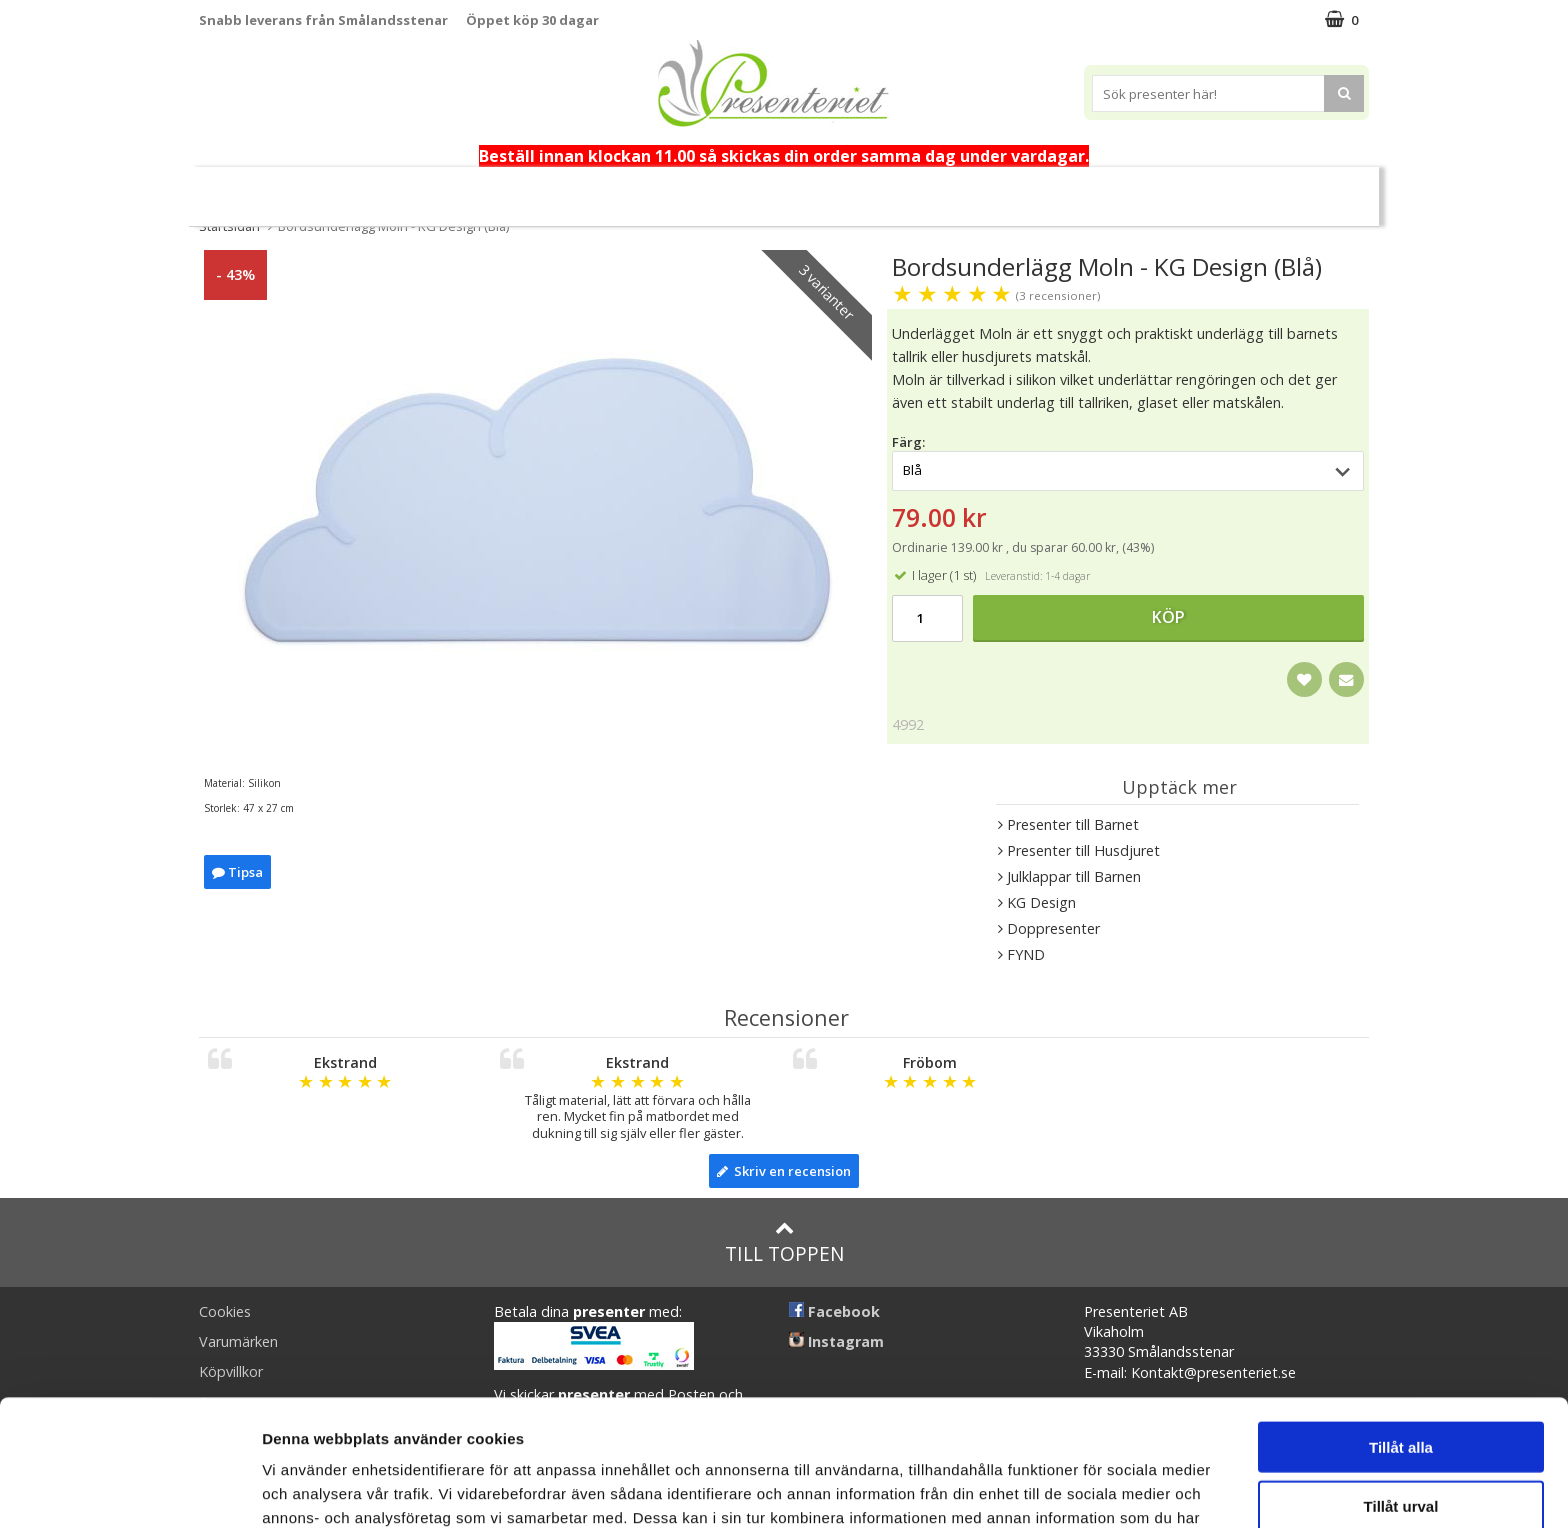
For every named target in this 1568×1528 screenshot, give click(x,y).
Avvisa (1401, 1445)
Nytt (294, 188)
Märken (1196, 187)
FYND (1271, 188)
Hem (877, 187)
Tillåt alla (1401, 1328)
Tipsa (237, 872)
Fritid (1029, 187)
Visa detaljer (1086, 1488)
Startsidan (229, 226)
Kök (953, 187)
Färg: (908, 442)
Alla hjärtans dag (442, 188)
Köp (1168, 617)
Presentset (655, 187)
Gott (1109, 187)
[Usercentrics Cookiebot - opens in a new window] (129, 1489)
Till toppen (784, 1242)
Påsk (557, 187)
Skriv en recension (784, 1171)
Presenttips (776, 187)
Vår (348, 188)
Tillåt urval (1401, 1387)
